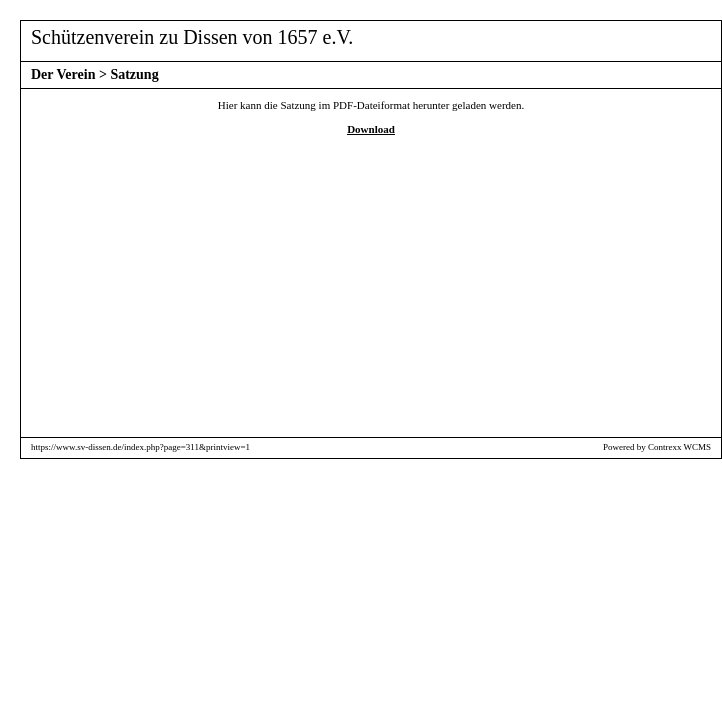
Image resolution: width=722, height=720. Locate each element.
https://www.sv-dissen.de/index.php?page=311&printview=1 (140, 447)
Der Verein (63, 74)
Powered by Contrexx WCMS (657, 447)
